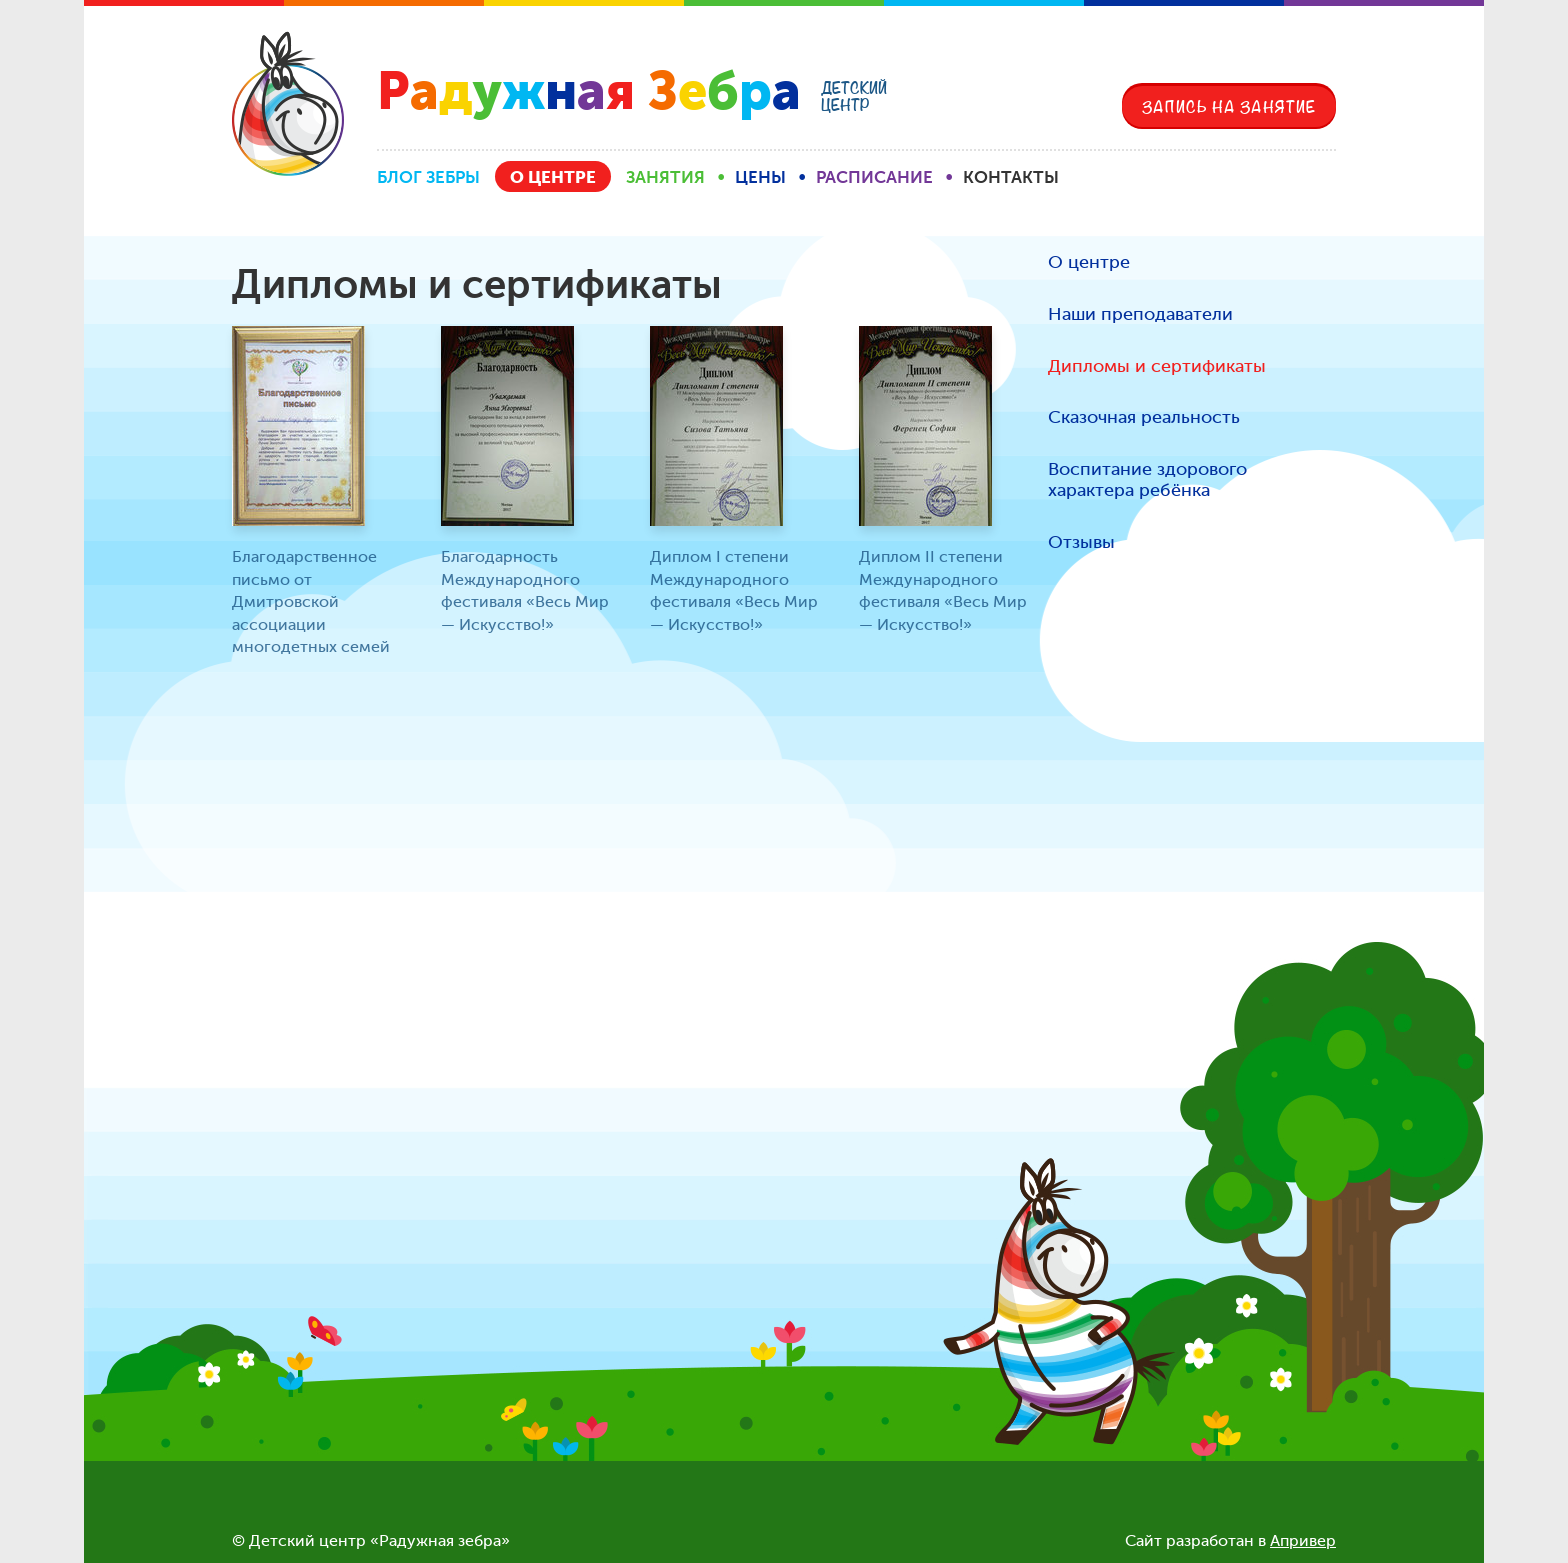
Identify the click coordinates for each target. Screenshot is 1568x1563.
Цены (760, 177)
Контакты (1011, 177)
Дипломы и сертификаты (1157, 366)
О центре (553, 177)
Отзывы (1081, 542)
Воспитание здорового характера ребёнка (1147, 480)
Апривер (1303, 1540)
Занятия (665, 177)
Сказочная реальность (1144, 417)
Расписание (874, 177)
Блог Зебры (428, 177)
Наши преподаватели (1140, 314)
